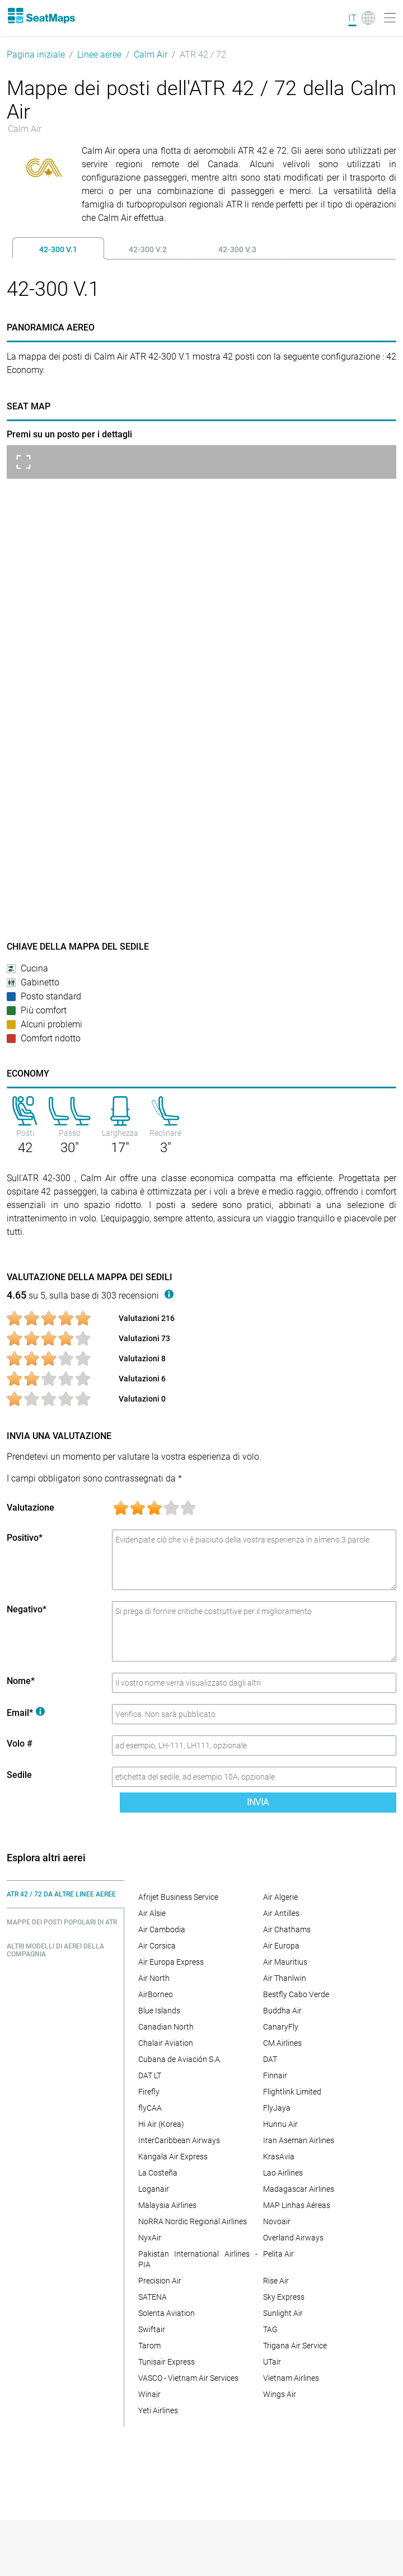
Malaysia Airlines (167, 2205)
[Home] (41, 15)
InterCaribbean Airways (179, 2140)
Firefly (149, 2091)
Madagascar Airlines (298, 2189)
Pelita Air (278, 2253)
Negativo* (26, 1609)
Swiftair (151, 2329)
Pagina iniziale (36, 54)
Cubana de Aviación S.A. (180, 2059)
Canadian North (166, 2026)
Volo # (19, 1743)
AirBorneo (155, 1994)
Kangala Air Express (173, 2156)
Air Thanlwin (284, 1978)
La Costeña (157, 2172)
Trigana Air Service (295, 2345)
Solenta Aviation (166, 2313)
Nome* (21, 1681)
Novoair (276, 2221)
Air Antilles (281, 1913)
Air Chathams (287, 1929)
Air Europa (281, 1945)
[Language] (361, 18)
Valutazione (30, 1507)
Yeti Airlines (158, 2410)
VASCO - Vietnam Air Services (188, 2378)
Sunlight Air (283, 2313)
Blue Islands (159, 2010)
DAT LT (149, 2075)
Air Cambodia (161, 1929)
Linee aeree (99, 54)
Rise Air (276, 2280)
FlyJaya (276, 2107)
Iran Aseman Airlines (298, 2140)
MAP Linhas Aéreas (296, 2205)
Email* (26, 1712)
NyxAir (149, 2237)
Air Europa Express (171, 1961)
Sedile (19, 1775)
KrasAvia (278, 2156)
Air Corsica (157, 1945)
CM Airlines (282, 2043)
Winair (149, 2394)
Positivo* (25, 1537)
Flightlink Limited (292, 2091)
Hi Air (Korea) (161, 2124)
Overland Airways (293, 2237)
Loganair (153, 2189)
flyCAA (150, 2107)
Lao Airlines (283, 2172)
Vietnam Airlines (291, 2378)
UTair (272, 2361)
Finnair (275, 2075)
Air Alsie (152, 1913)
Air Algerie (280, 1897)
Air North (154, 1978)
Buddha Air (282, 2010)
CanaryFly (280, 2026)
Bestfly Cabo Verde (296, 1994)
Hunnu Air (280, 2124)
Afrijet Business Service (178, 1897)
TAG (270, 2329)
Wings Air (279, 2394)
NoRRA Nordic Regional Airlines (192, 2221)
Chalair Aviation (165, 2043)
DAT (270, 2059)
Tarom (149, 2345)
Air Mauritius (285, 1961)
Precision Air (159, 2280)
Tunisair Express (166, 2361)
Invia (258, 1802)
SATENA (152, 2296)
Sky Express (283, 2296)
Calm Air (150, 54)
